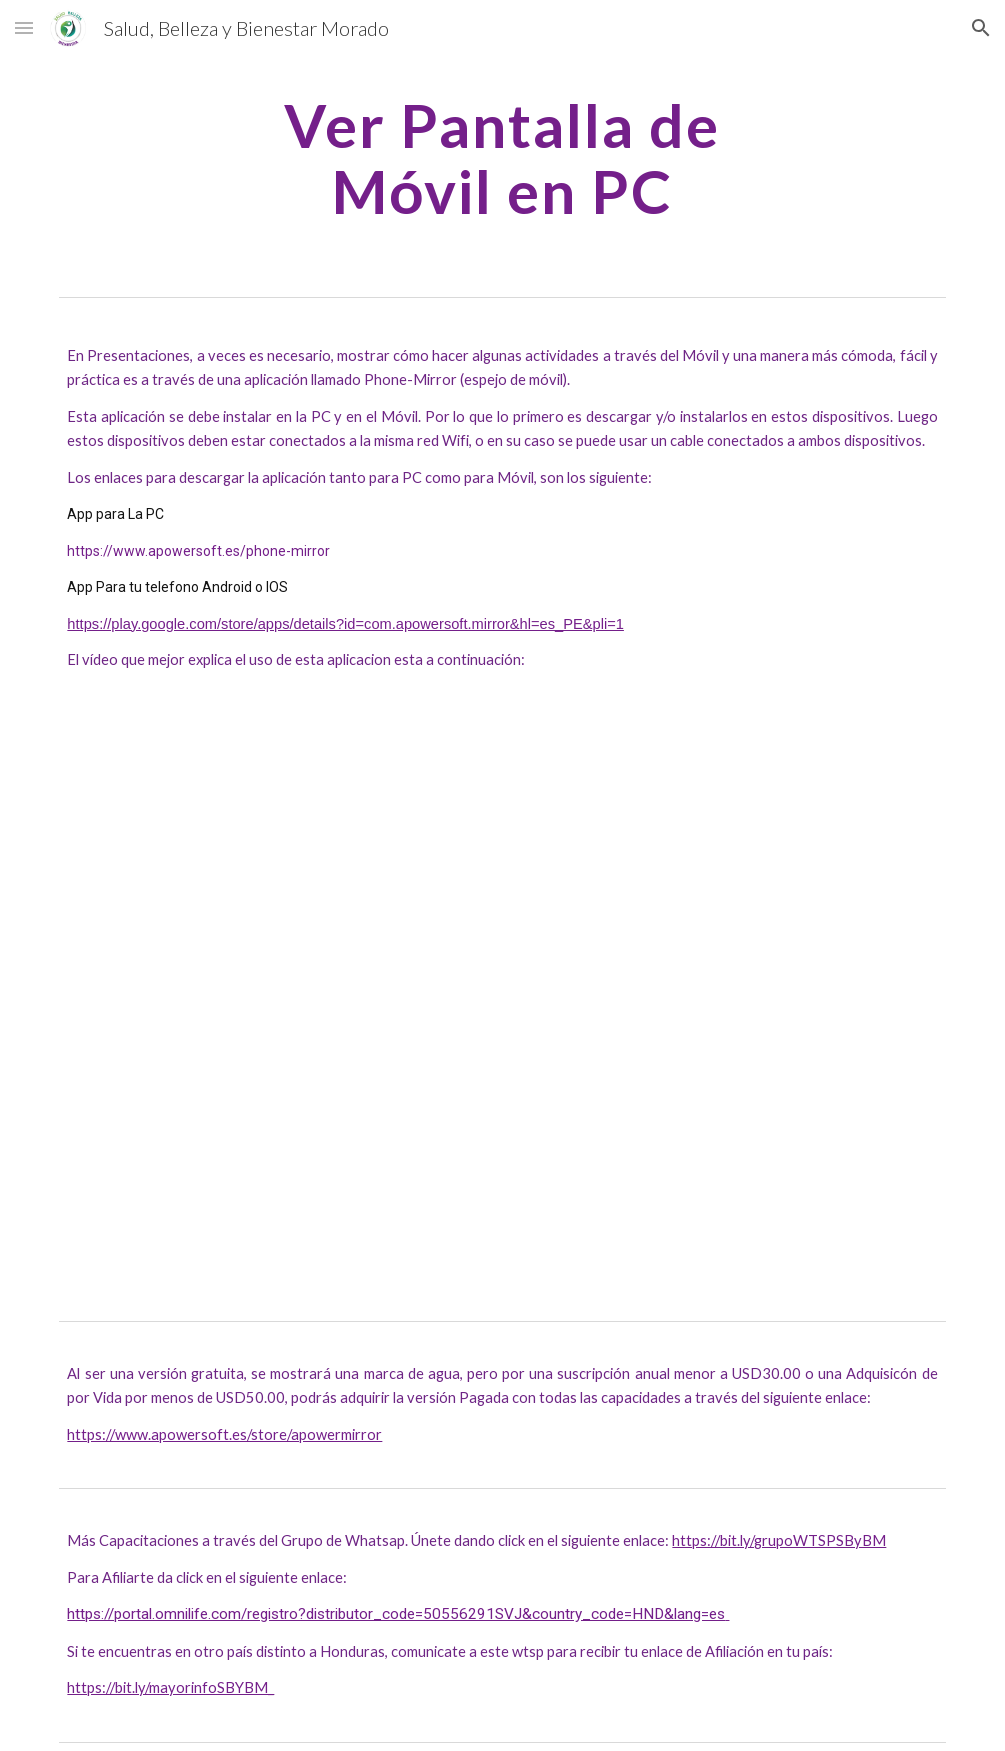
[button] (24, 27)
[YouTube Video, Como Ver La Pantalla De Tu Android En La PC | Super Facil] (502, 987)
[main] (502, 158)
